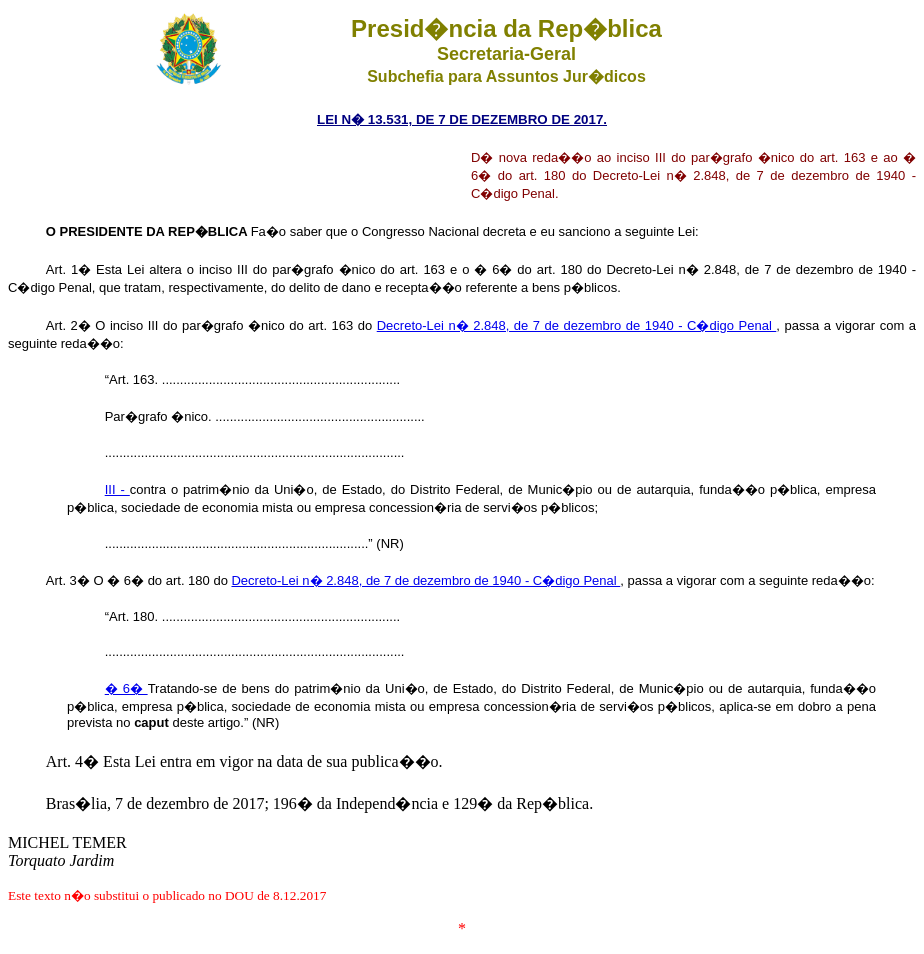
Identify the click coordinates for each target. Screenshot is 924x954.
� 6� (126, 688)
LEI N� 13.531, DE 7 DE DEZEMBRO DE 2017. (462, 119)
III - (117, 489)
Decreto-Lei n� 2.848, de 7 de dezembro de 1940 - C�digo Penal (577, 325)
